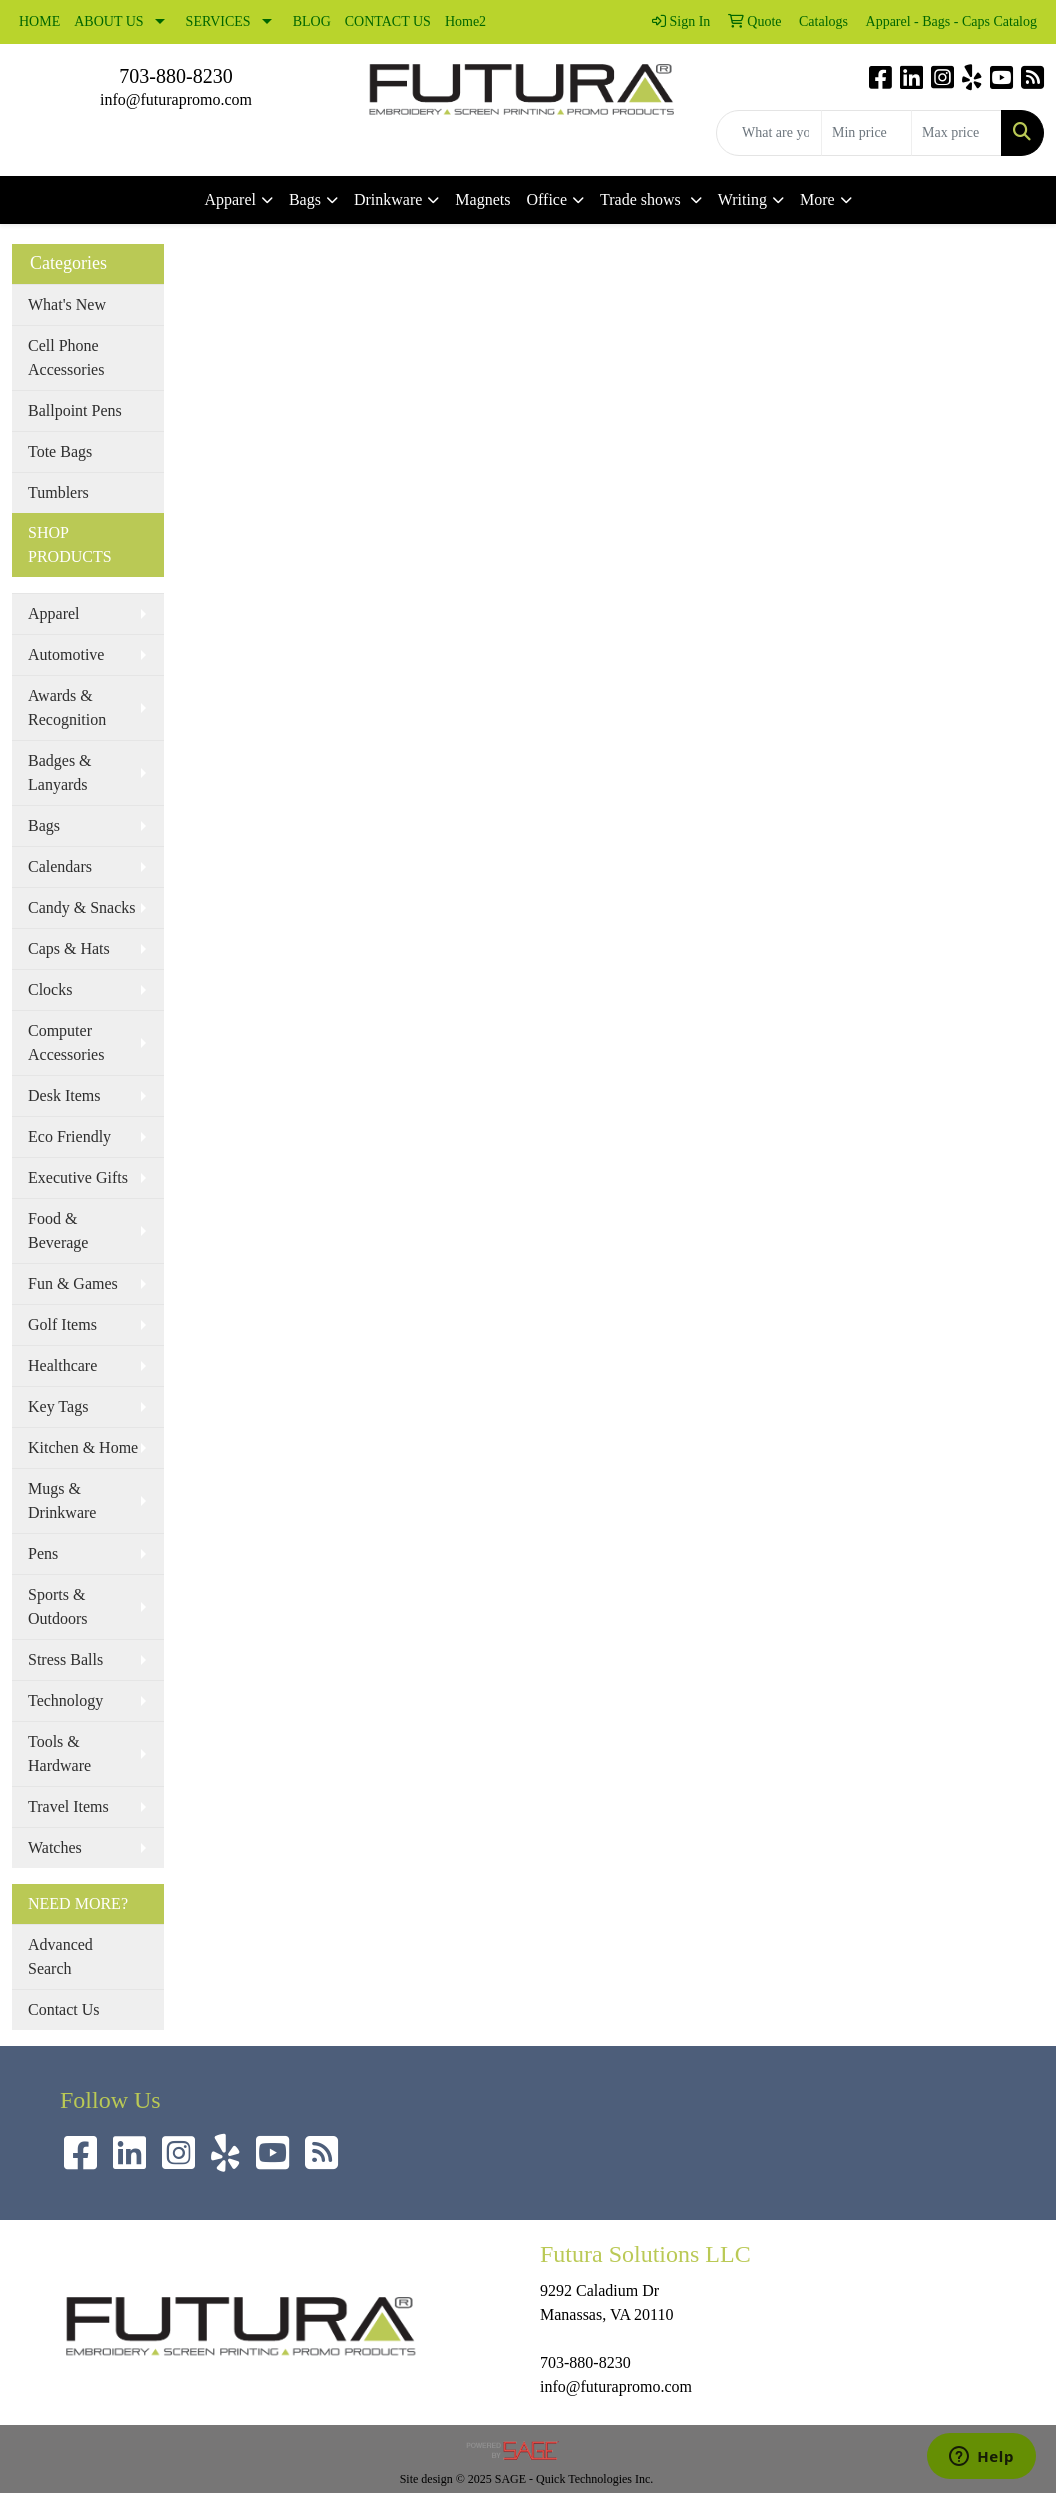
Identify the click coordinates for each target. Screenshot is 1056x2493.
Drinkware (388, 199)
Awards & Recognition (67, 707)
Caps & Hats (69, 948)
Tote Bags (60, 451)
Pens (43, 1553)
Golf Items (62, 1324)
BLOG (312, 21)
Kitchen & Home (83, 1447)
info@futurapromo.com (176, 99)
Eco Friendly (69, 1136)
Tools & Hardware (59, 1753)
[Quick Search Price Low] (866, 133)
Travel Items (68, 1806)
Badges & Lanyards (60, 772)
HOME (39, 21)
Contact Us (64, 2009)
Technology (65, 1700)
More (817, 199)
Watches (55, 1847)
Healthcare (62, 1365)
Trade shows (642, 199)
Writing (742, 199)
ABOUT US (108, 21)
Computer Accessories (66, 1042)
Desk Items (64, 1095)
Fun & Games (73, 1283)
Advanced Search (60, 1956)
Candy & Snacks (82, 907)
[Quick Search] (769, 133)
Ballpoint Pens (75, 410)
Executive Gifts (78, 1177)
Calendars (60, 866)
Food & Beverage (58, 1230)
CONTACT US (388, 21)
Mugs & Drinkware (62, 1500)
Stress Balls (65, 1659)
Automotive (66, 654)
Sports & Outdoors (58, 1606)
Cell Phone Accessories (66, 357)
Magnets (482, 199)
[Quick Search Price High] (956, 133)
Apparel (230, 199)
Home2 (465, 21)
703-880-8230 (175, 76)
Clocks (50, 989)
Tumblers (58, 492)
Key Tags (58, 1406)
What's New (67, 304)
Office (546, 199)
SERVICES (218, 21)
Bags (305, 199)
